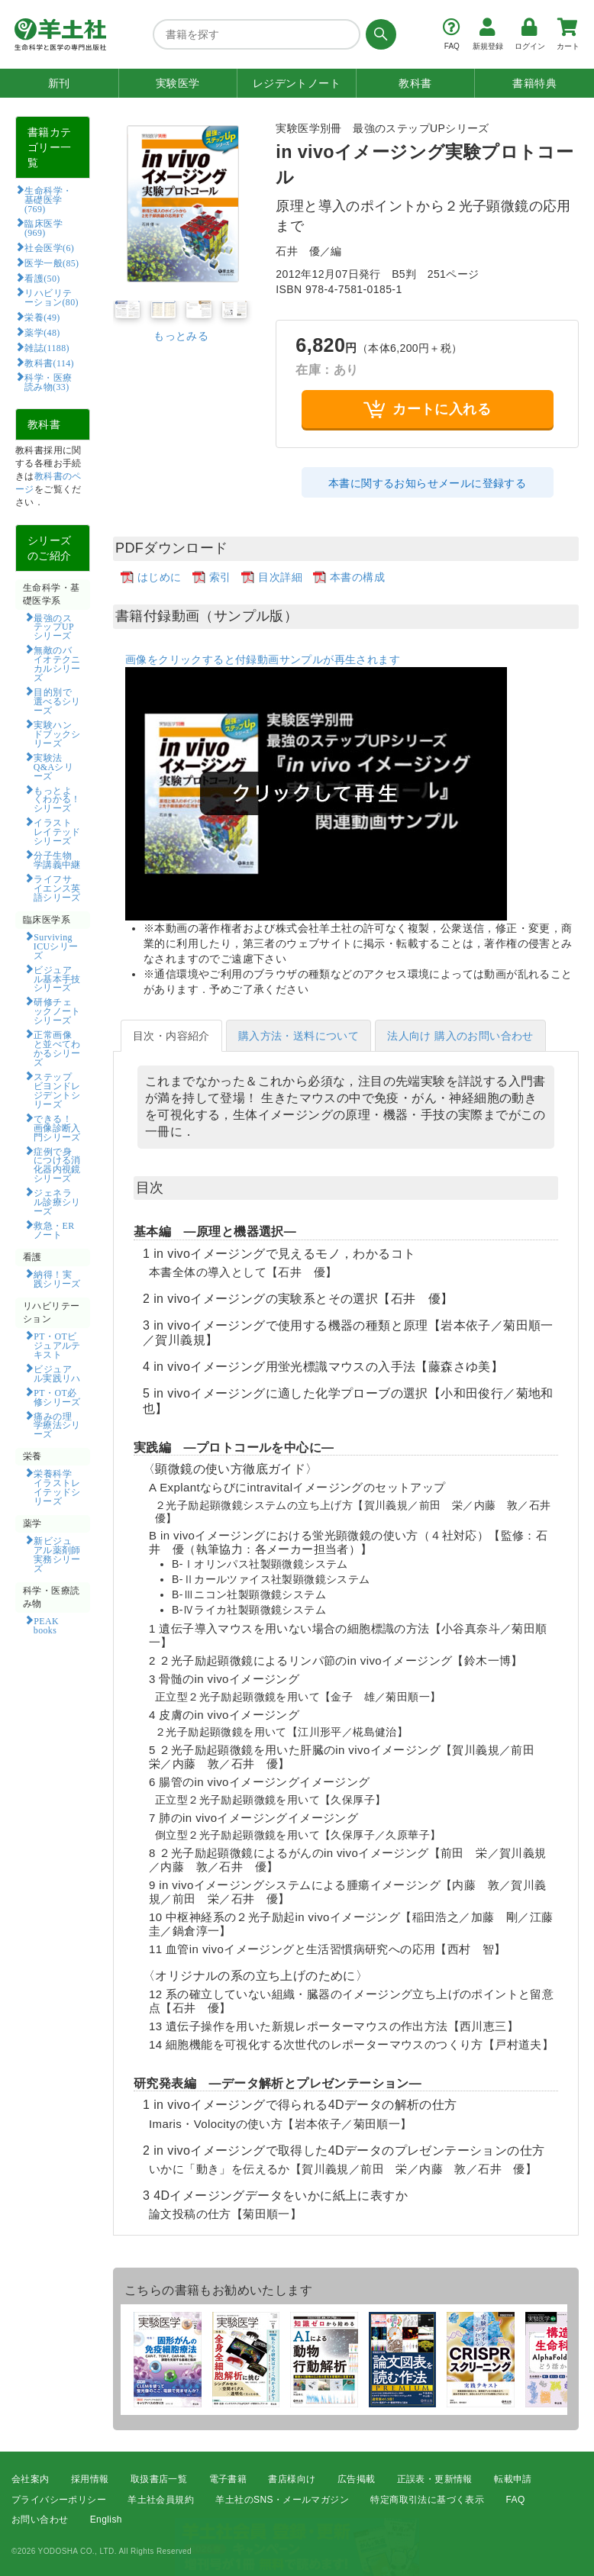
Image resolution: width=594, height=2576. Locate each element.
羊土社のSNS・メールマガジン (282, 2499)
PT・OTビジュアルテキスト (57, 1345)
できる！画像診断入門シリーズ (57, 1127)
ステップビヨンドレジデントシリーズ (57, 1090)
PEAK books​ (51, 1625)
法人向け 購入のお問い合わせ (460, 1036)
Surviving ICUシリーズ (56, 945)
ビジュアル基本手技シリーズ (57, 978)
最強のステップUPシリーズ (54, 626)
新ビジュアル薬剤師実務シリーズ (57, 1554)
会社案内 (30, 2479)
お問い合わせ (39, 2519)
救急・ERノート (54, 1229)
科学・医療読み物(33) (48, 381)
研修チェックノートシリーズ (57, 1010)
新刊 (59, 83)
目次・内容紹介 (171, 1036)
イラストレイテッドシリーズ (57, 831)
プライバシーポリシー (58, 2499)
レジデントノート (297, 83)
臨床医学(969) (43, 227)
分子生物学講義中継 (57, 859)
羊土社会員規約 (161, 2499)
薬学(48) (42, 332)
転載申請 (513, 2479)
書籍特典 (534, 83)
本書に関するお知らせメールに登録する (427, 483)
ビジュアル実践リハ (57, 1373)
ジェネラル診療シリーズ (57, 1201)
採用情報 (90, 2479)
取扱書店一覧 (159, 2479)
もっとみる (180, 336)
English (106, 2519)
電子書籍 (228, 2479)
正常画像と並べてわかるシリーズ (57, 1048)
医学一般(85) (51, 262)
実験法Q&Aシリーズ (53, 766)
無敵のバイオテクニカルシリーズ (57, 663)
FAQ (515, 2499)
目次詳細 (280, 577)
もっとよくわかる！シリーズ (57, 799)
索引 (220, 577)
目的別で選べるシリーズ (57, 700)
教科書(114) (49, 362)
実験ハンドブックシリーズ (57, 733)
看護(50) (42, 277)
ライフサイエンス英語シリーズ (57, 887)
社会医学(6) (49, 247)
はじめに (159, 577)
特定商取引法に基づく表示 (427, 2499)
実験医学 (178, 83)
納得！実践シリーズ (57, 1278)
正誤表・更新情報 (435, 2479)
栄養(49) (42, 316)
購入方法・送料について (298, 1036)
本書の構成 (357, 577)
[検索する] (378, 34)
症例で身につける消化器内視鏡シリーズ (57, 1164)
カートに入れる (427, 409)
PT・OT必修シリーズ (57, 1397)
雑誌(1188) (46, 347)
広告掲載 (356, 2479)
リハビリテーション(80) (51, 297)
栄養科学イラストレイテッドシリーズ (57, 1487)
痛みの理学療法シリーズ (57, 1425)
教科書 (415, 83)
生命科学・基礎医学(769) (48, 199)
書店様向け (291, 2479)
